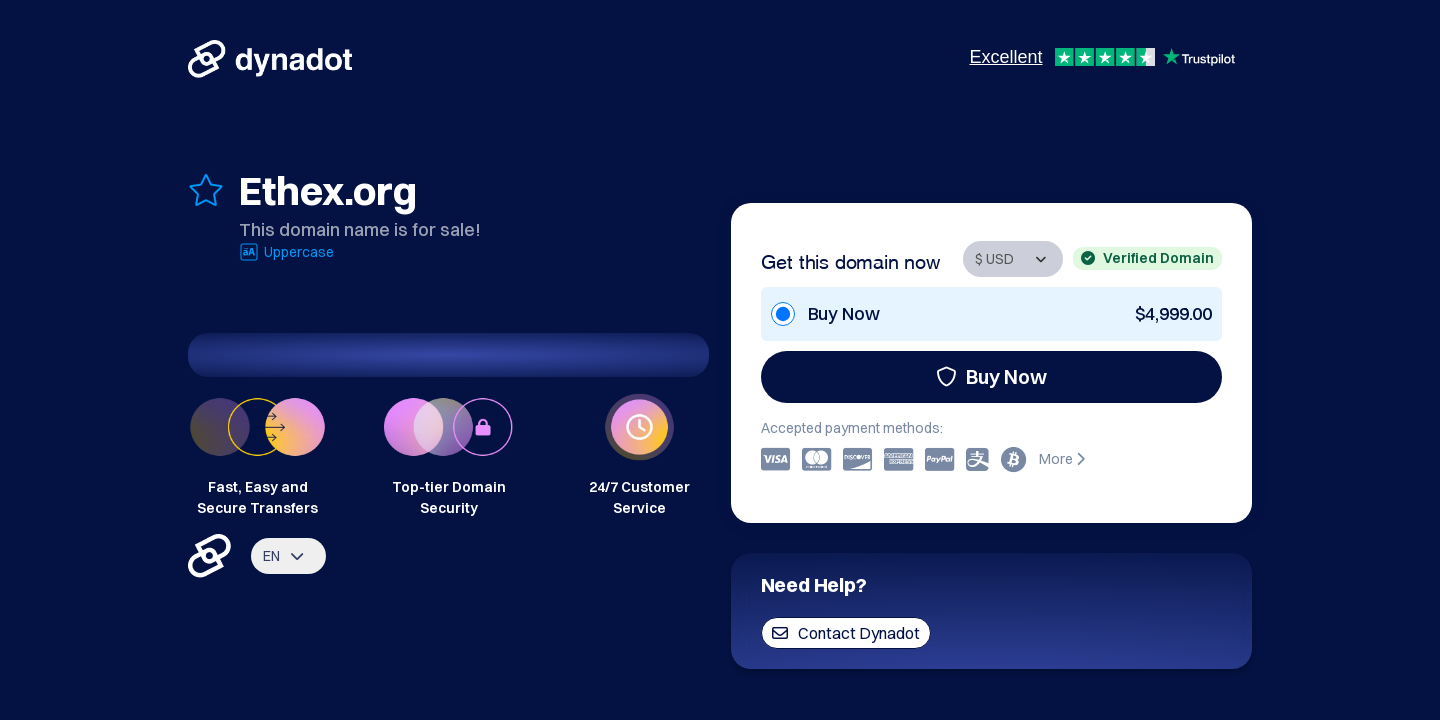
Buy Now (991, 376)
